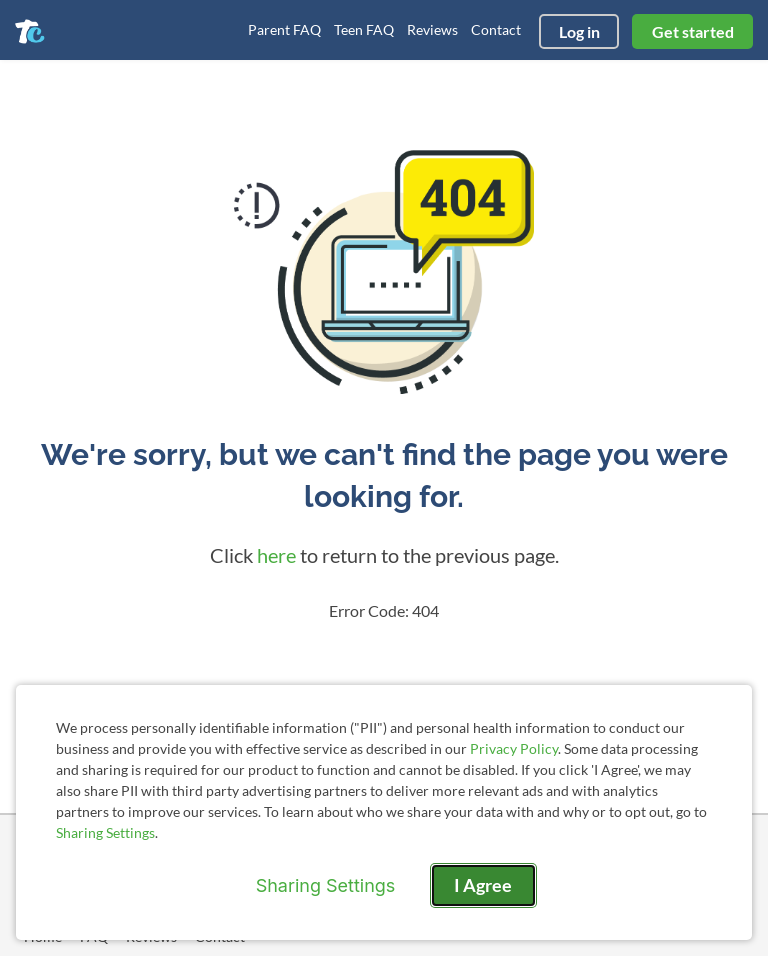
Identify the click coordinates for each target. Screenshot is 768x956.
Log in (579, 31)
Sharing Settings (105, 832)
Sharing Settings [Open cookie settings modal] (326, 885)
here (276, 555)
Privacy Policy (514, 748)
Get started (693, 31)
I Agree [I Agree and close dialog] (483, 885)
